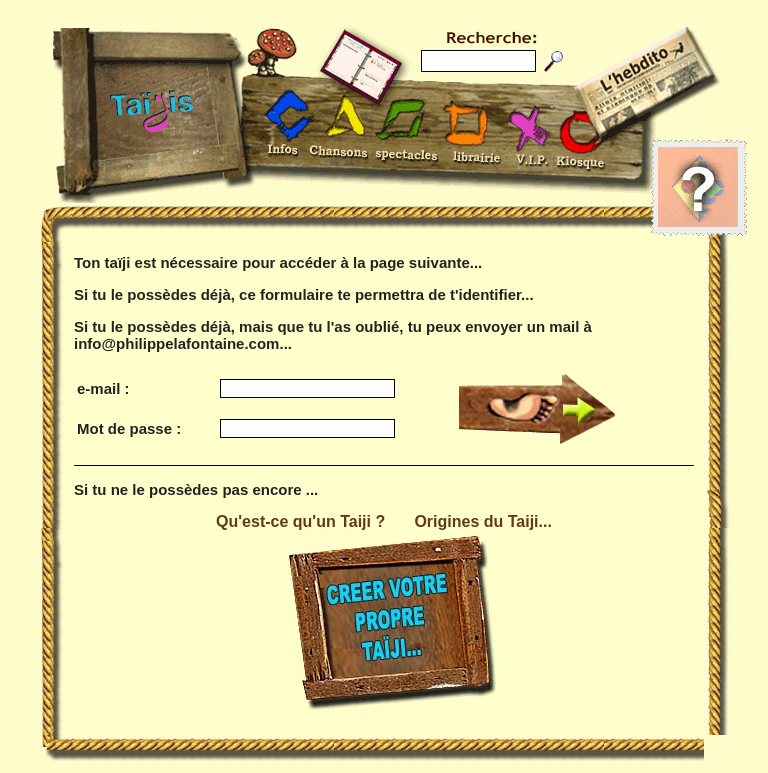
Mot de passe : (129, 428)
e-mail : (103, 388)
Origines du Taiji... (483, 521)
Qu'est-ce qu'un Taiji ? (300, 521)
